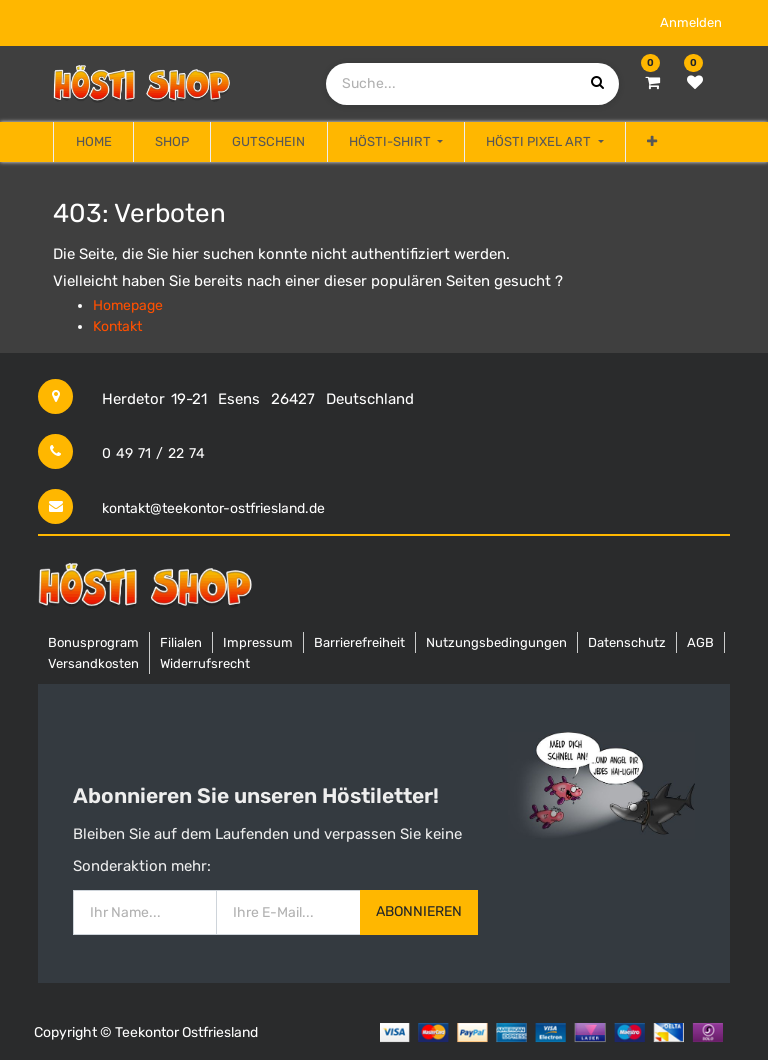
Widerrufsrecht (205, 663)
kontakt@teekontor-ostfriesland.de (213, 508)
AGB (700, 642)
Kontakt (117, 326)
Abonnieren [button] (419, 911)
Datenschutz (627, 642)
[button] (652, 142)
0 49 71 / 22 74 (153, 453)
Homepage (128, 305)
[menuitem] (93, 142)
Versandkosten (93, 663)
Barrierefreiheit (359, 642)
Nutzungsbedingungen (496, 642)
